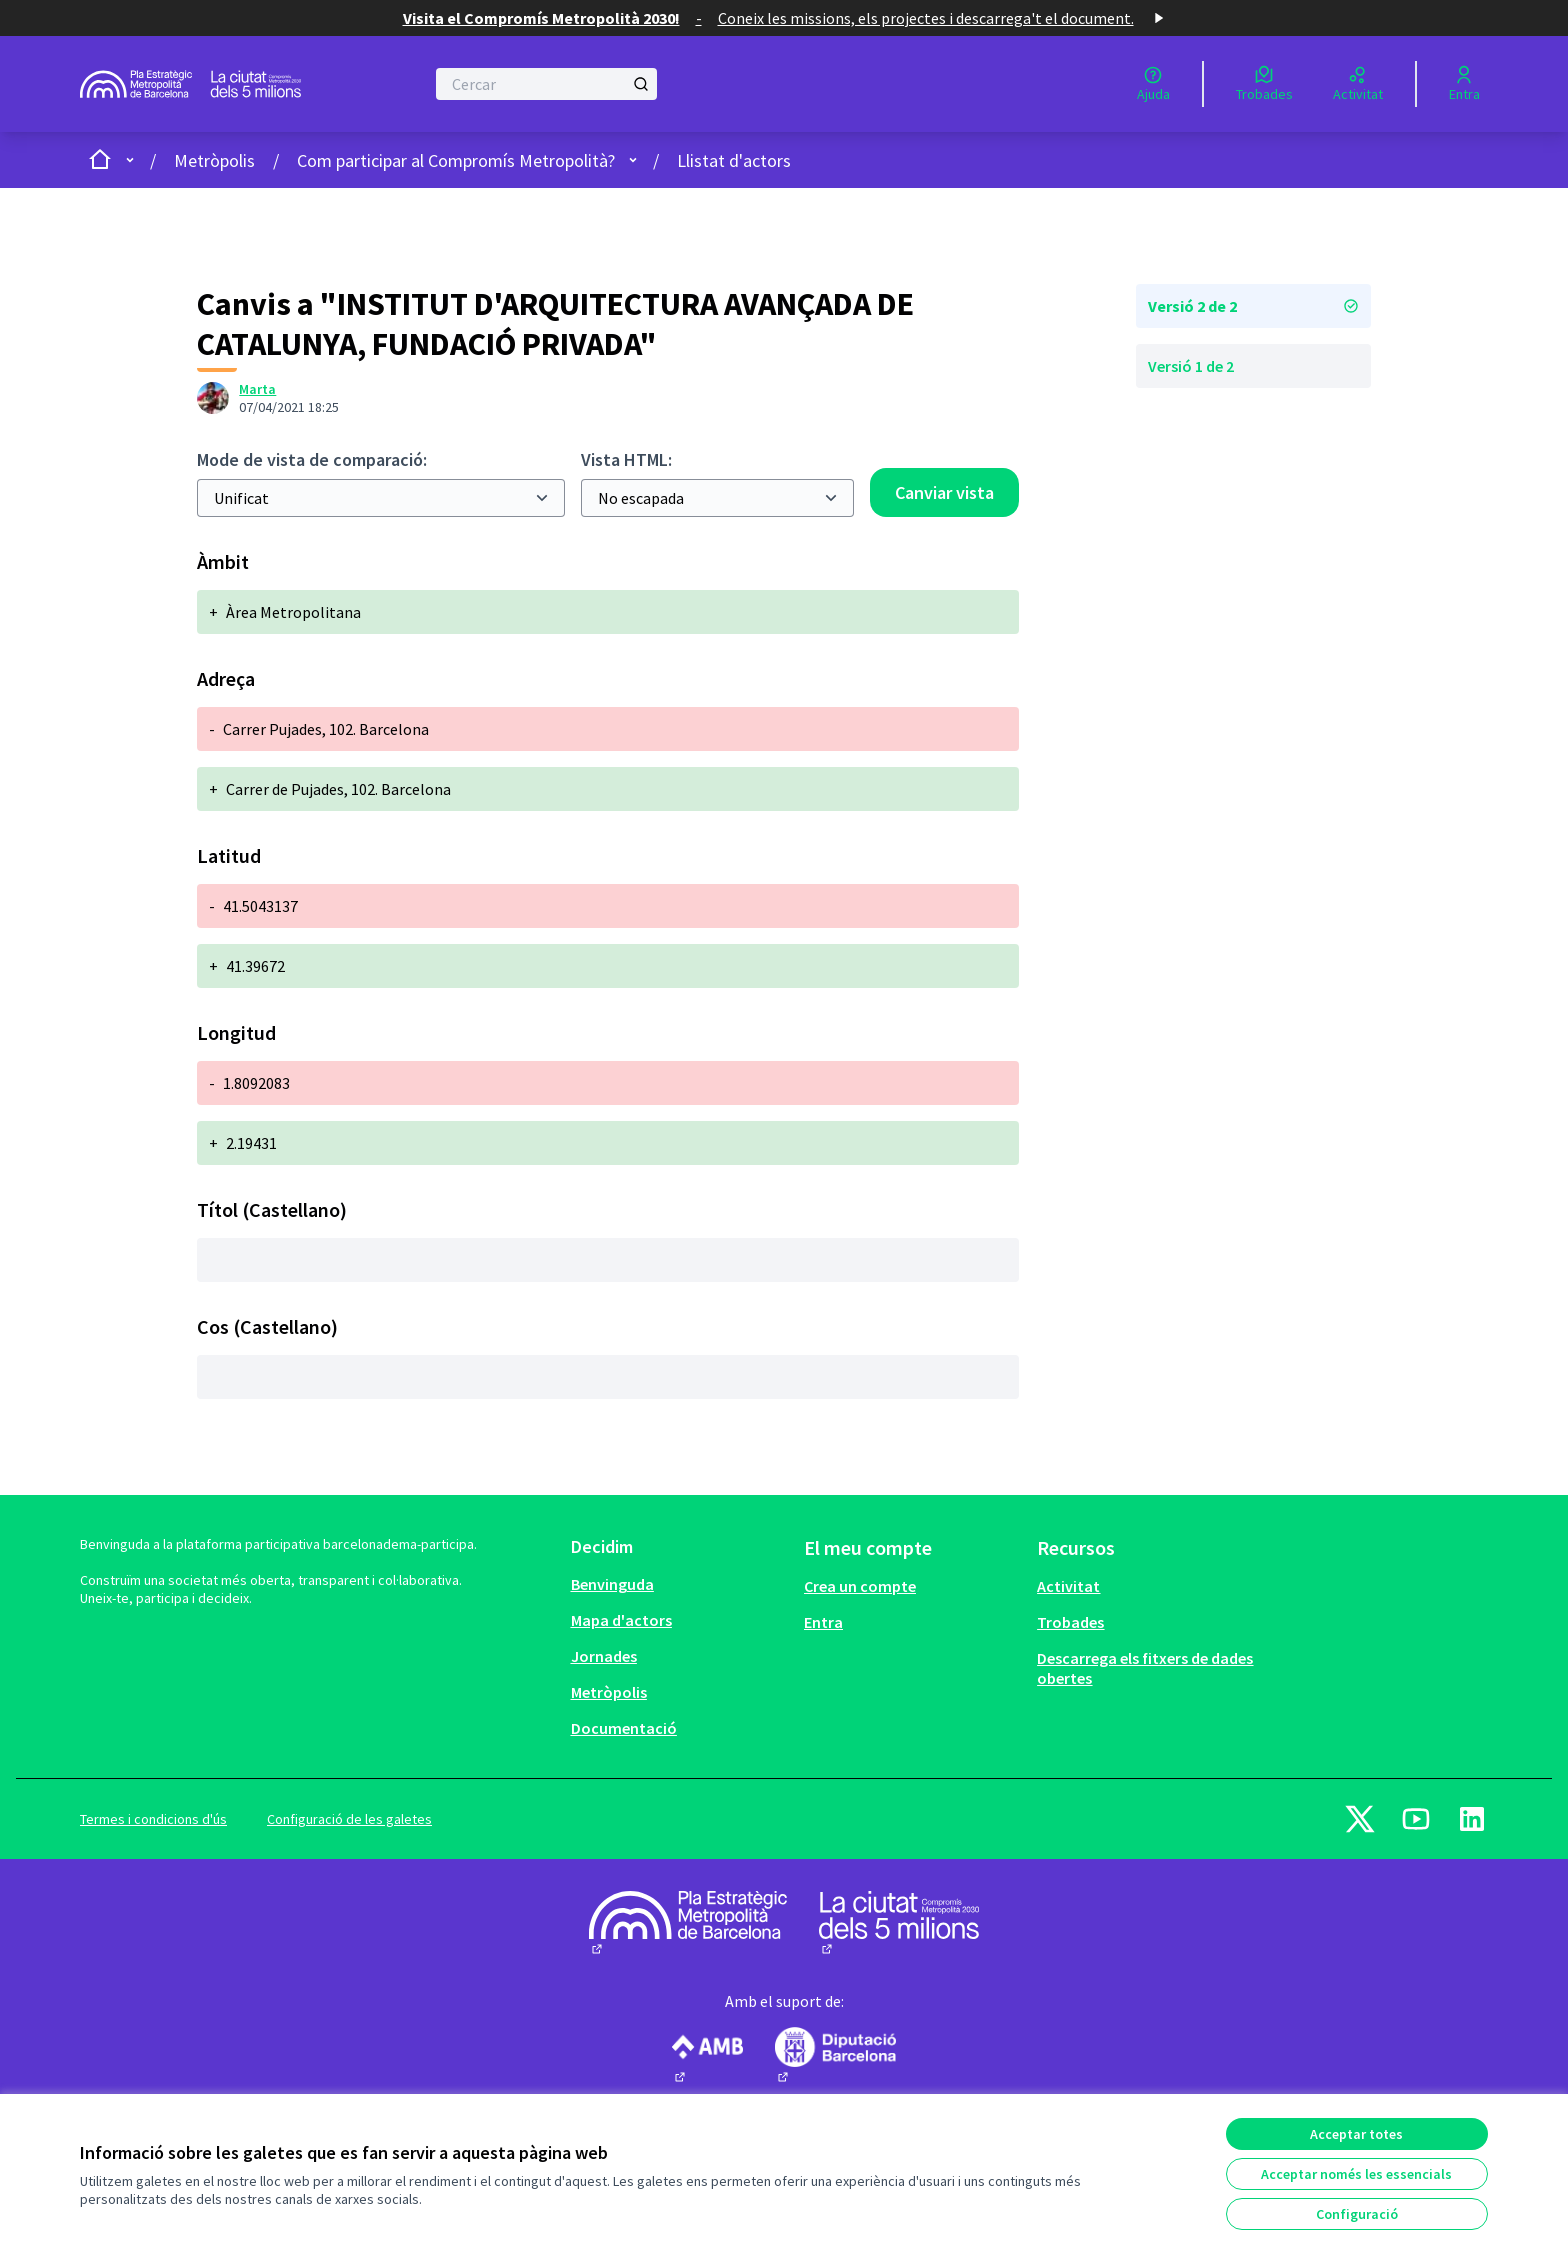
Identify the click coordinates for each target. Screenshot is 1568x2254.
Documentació (624, 1728)
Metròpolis (214, 160)
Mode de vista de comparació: (312, 459)
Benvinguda (612, 1584)
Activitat (1068, 1586)
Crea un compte (860, 1586)
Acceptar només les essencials (1356, 2174)
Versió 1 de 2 (1191, 366)
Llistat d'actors (734, 160)
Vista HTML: (626, 459)
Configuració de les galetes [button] (349, 1819)
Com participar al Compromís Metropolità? (456, 160)
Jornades (604, 1656)
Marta (257, 389)
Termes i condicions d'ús (153, 1819)
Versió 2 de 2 (1253, 306)
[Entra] (1464, 84)
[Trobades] (1264, 84)
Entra (823, 1622)
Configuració (1357, 2214)
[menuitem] (679, 1584)
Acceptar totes (1356, 2134)
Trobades (1070, 1622)
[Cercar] (546, 84)
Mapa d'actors (621, 1620)
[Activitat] (1358, 84)
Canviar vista (944, 492)
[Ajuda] (1153, 84)
